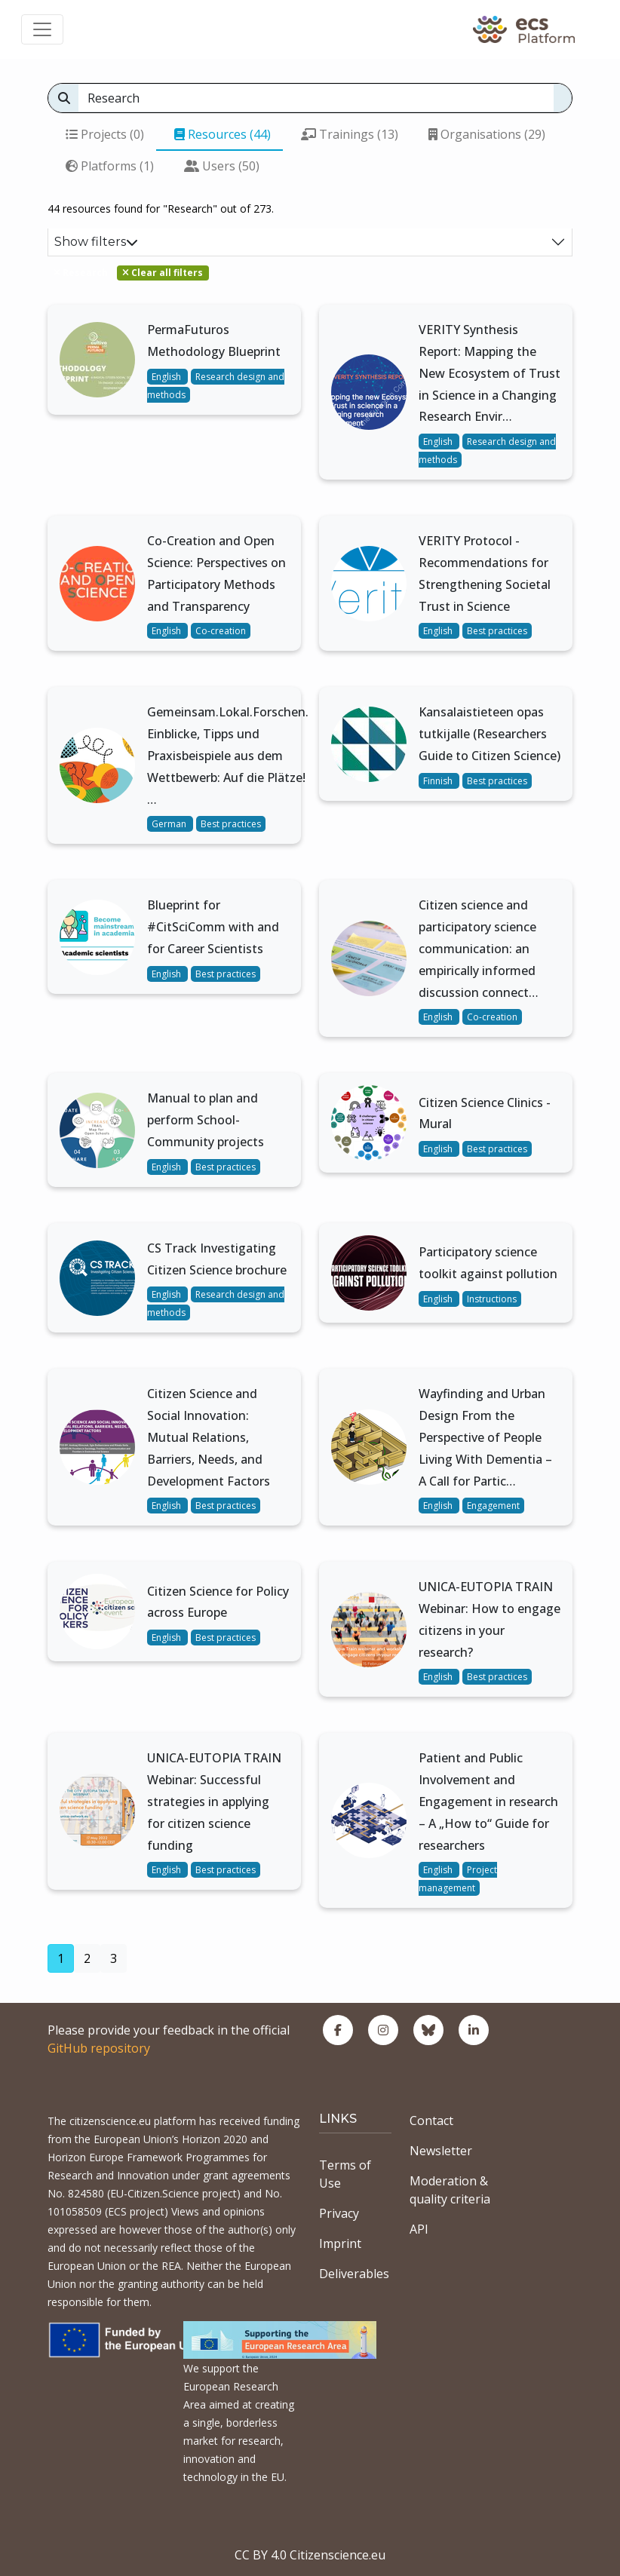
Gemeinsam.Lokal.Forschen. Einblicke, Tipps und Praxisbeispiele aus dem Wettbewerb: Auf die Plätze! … (227, 755)
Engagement (493, 1505)
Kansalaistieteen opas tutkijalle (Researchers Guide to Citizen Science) (489, 734)
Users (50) (221, 166)
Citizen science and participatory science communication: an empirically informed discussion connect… (479, 948)
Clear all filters (162, 272)
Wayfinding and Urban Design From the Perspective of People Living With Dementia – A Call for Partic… (485, 1437)
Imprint (340, 2243)
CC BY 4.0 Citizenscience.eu (310, 2555)
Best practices (497, 630)
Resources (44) (222, 134)
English (167, 376)
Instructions (492, 1299)
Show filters (96, 242)
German (170, 823)
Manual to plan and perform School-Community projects (205, 1120)
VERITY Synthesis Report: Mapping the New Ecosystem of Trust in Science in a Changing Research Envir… (489, 373)
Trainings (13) (349, 134)
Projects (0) (105, 134)
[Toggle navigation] (42, 29)
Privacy (339, 2213)
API (419, 2229)
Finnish (439, 780)
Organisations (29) (486, 134)
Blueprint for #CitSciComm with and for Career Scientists (213, 927)
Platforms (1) (110, 166)
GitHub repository (99, 2048)
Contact (431, 2120)
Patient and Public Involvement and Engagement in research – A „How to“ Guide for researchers (488, 1801)
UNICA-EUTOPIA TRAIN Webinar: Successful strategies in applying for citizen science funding (214, 1801)
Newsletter (441, 2150)
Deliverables (354, 2273)
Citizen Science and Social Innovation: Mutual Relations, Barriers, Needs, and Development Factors (208, 1437)
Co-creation (220, 630)
